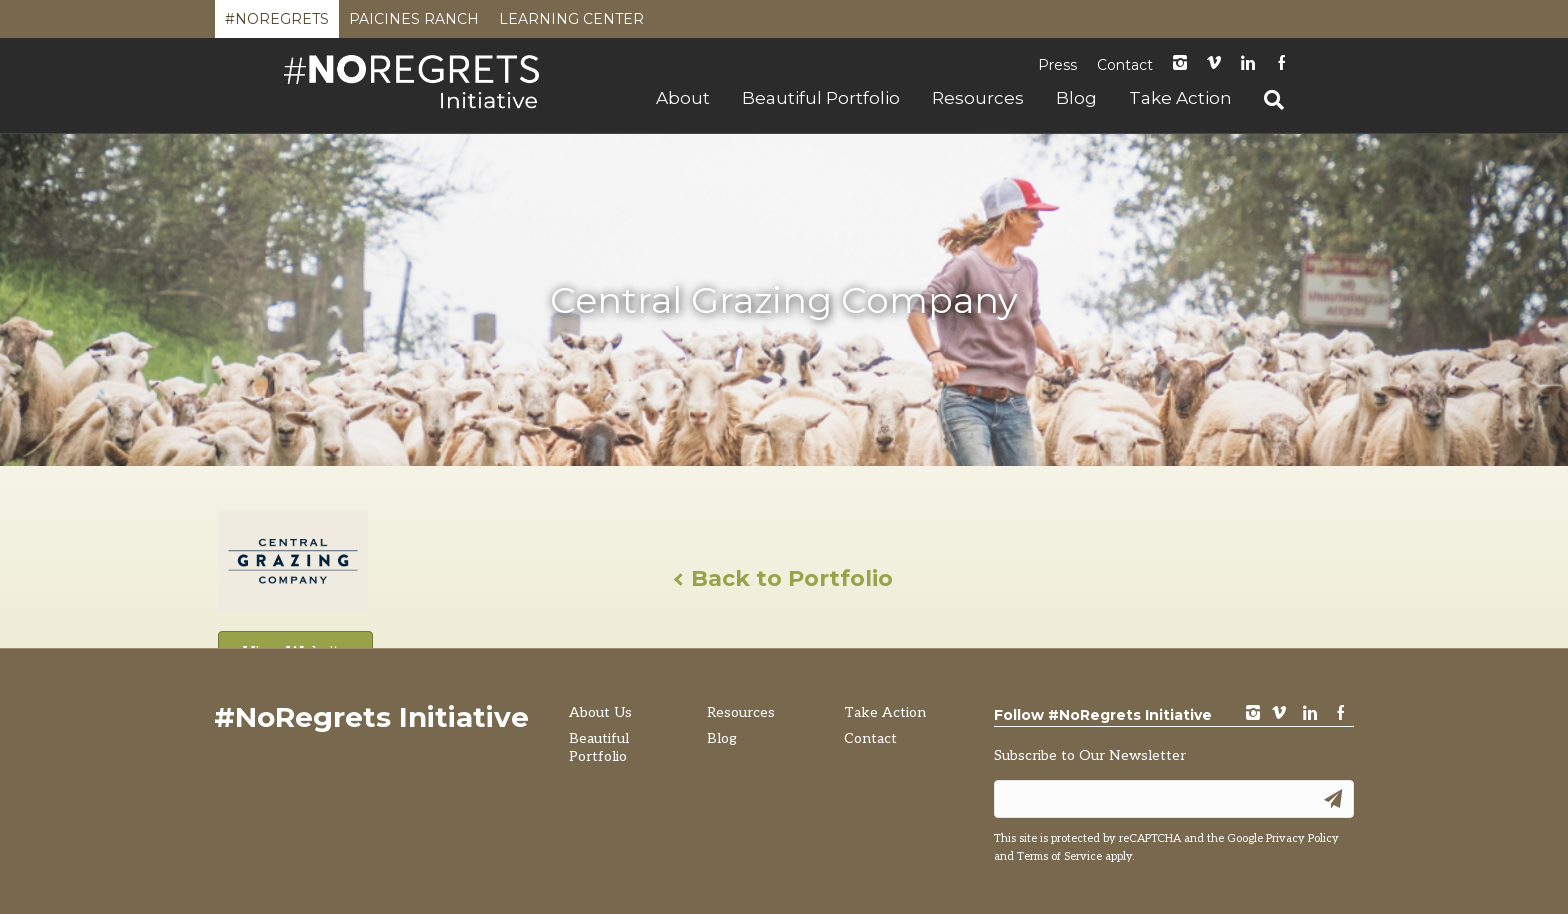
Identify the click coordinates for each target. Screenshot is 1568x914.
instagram (1180, 64)
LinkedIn (1248, 64)
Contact (1125, 65)
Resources (978, 98)
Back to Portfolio (784, 578)
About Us (600, 712)
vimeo (1279, 714)
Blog (1076, 98)
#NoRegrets (277, 24)
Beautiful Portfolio (821, 98)
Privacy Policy (1302, 838)
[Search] (1266, 100)
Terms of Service (1059, 856)
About (683, 98)
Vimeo (1214, 64)
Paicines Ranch (414, 24)
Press (1057, 65)
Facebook (1282, 64)
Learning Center (571, 24)
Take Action (1180, 98)
